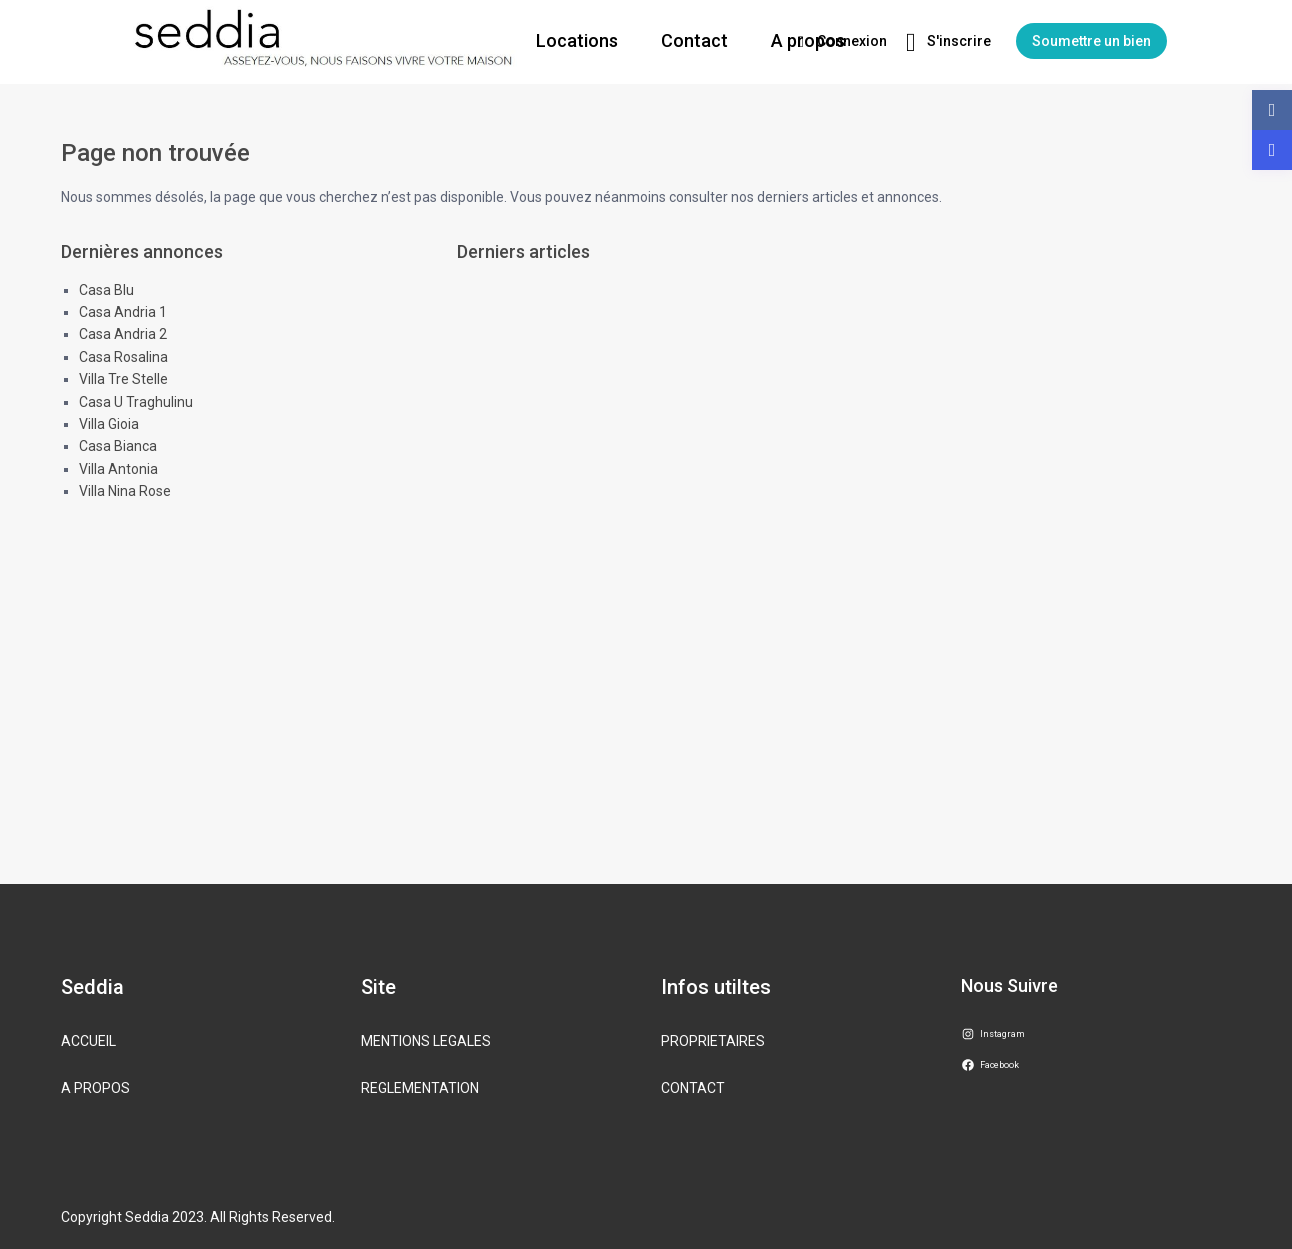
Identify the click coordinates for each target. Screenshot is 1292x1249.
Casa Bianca (118, 446)
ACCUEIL (88, 1041)
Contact (694, 40)
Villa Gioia (109, 424)
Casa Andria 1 (123, 312)
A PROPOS (95, 1088)
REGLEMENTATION (420, 1088)
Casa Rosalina (123, 357)
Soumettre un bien (1091, 41)
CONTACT (693, 1088)
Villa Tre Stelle (123, 379)
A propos (808, 40)
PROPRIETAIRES (713, 1041)
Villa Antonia (118, 469)
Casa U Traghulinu (136, 402)
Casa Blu (106, 290)
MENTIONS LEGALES (426, 1041)
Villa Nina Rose (125, 491)
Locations (577, 40)
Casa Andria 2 (123, 334)
